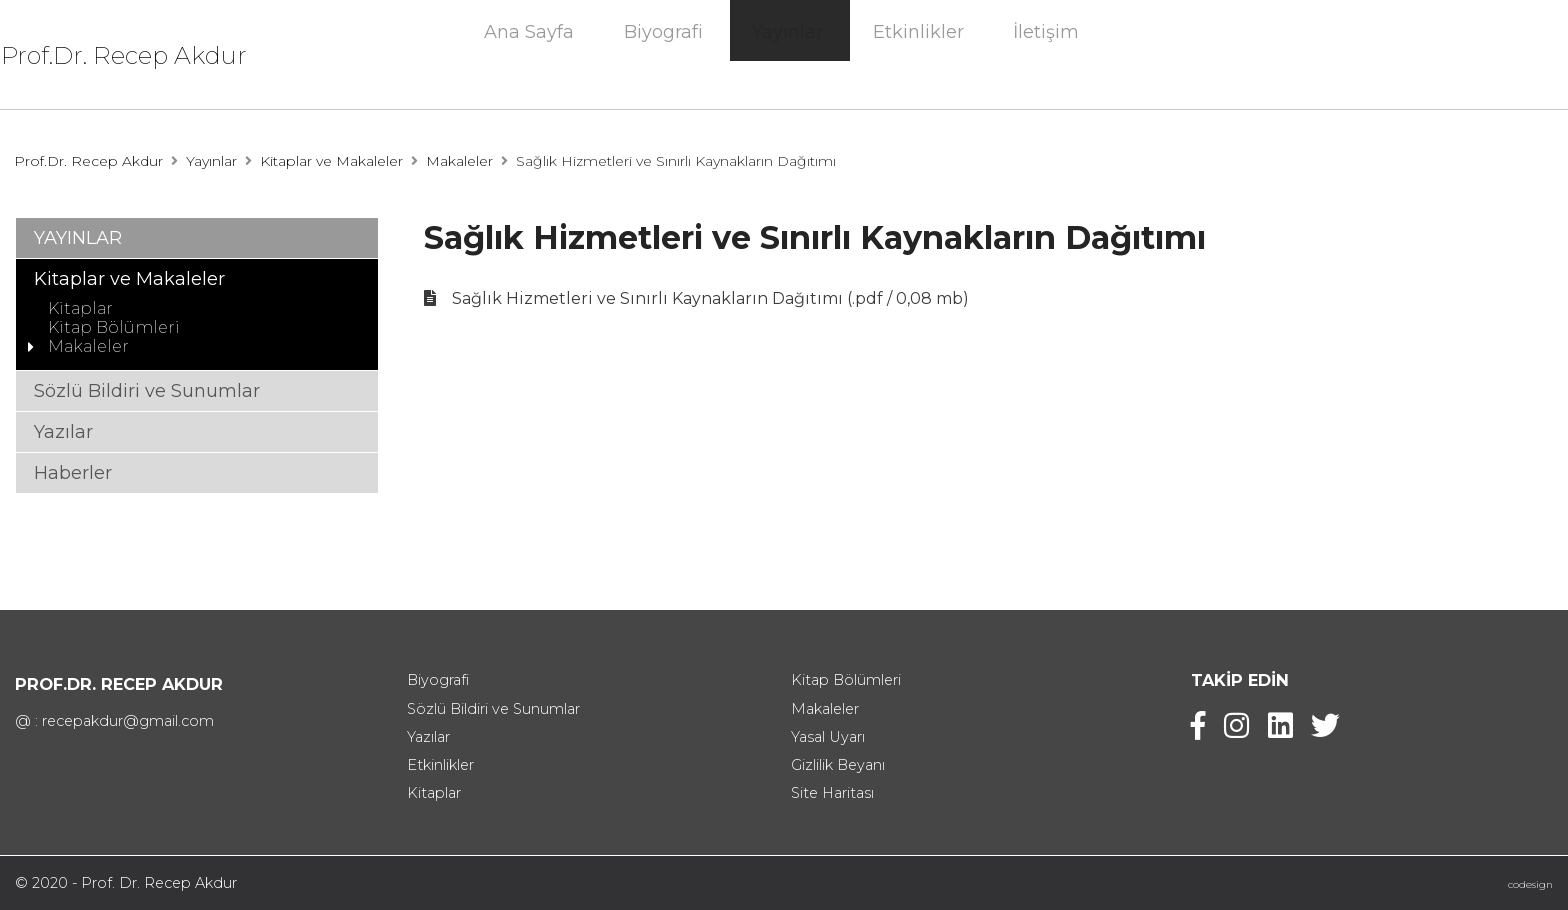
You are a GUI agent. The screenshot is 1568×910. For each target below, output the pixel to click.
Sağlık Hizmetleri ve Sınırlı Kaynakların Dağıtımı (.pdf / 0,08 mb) (710, 298)
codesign (1530, 884)
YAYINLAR (78, 238)
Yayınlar (787, 58)
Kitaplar (80, 308)
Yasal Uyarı (828, 737)
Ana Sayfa (529, 58)
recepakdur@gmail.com (128, 721)
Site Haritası (832, 793)
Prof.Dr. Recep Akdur (155, 54)
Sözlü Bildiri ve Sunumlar (147, 391)
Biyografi (663, 58)
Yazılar (63, 432)
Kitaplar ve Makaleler (331, 161)
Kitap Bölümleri (114, 327)
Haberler (73, 473)
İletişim (1046, 58)
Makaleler (459, 161)
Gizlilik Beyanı (838, 765)
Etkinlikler (918, 58)
